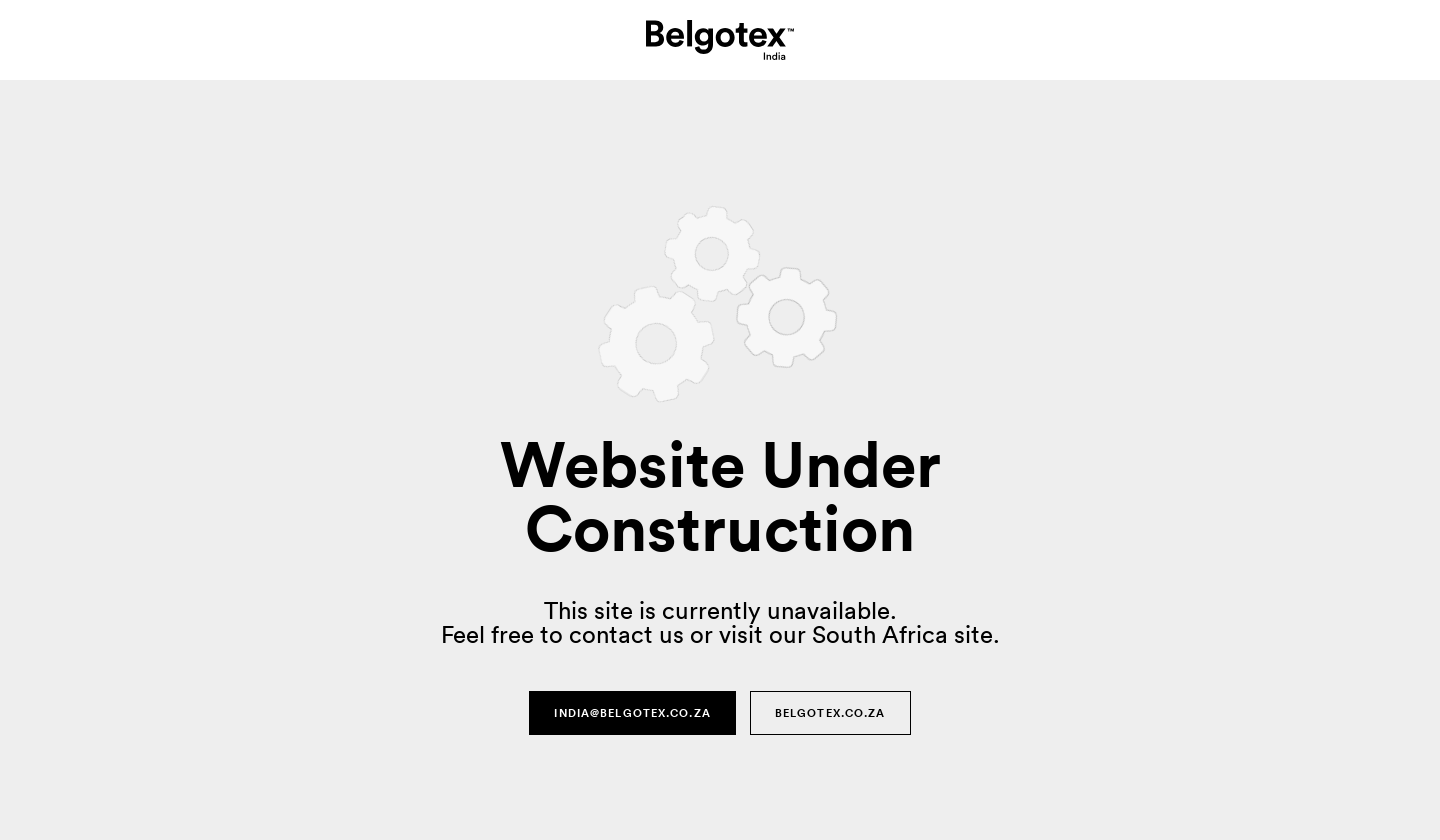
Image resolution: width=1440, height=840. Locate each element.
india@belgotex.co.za (632, 713)
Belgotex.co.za (830, 713)
